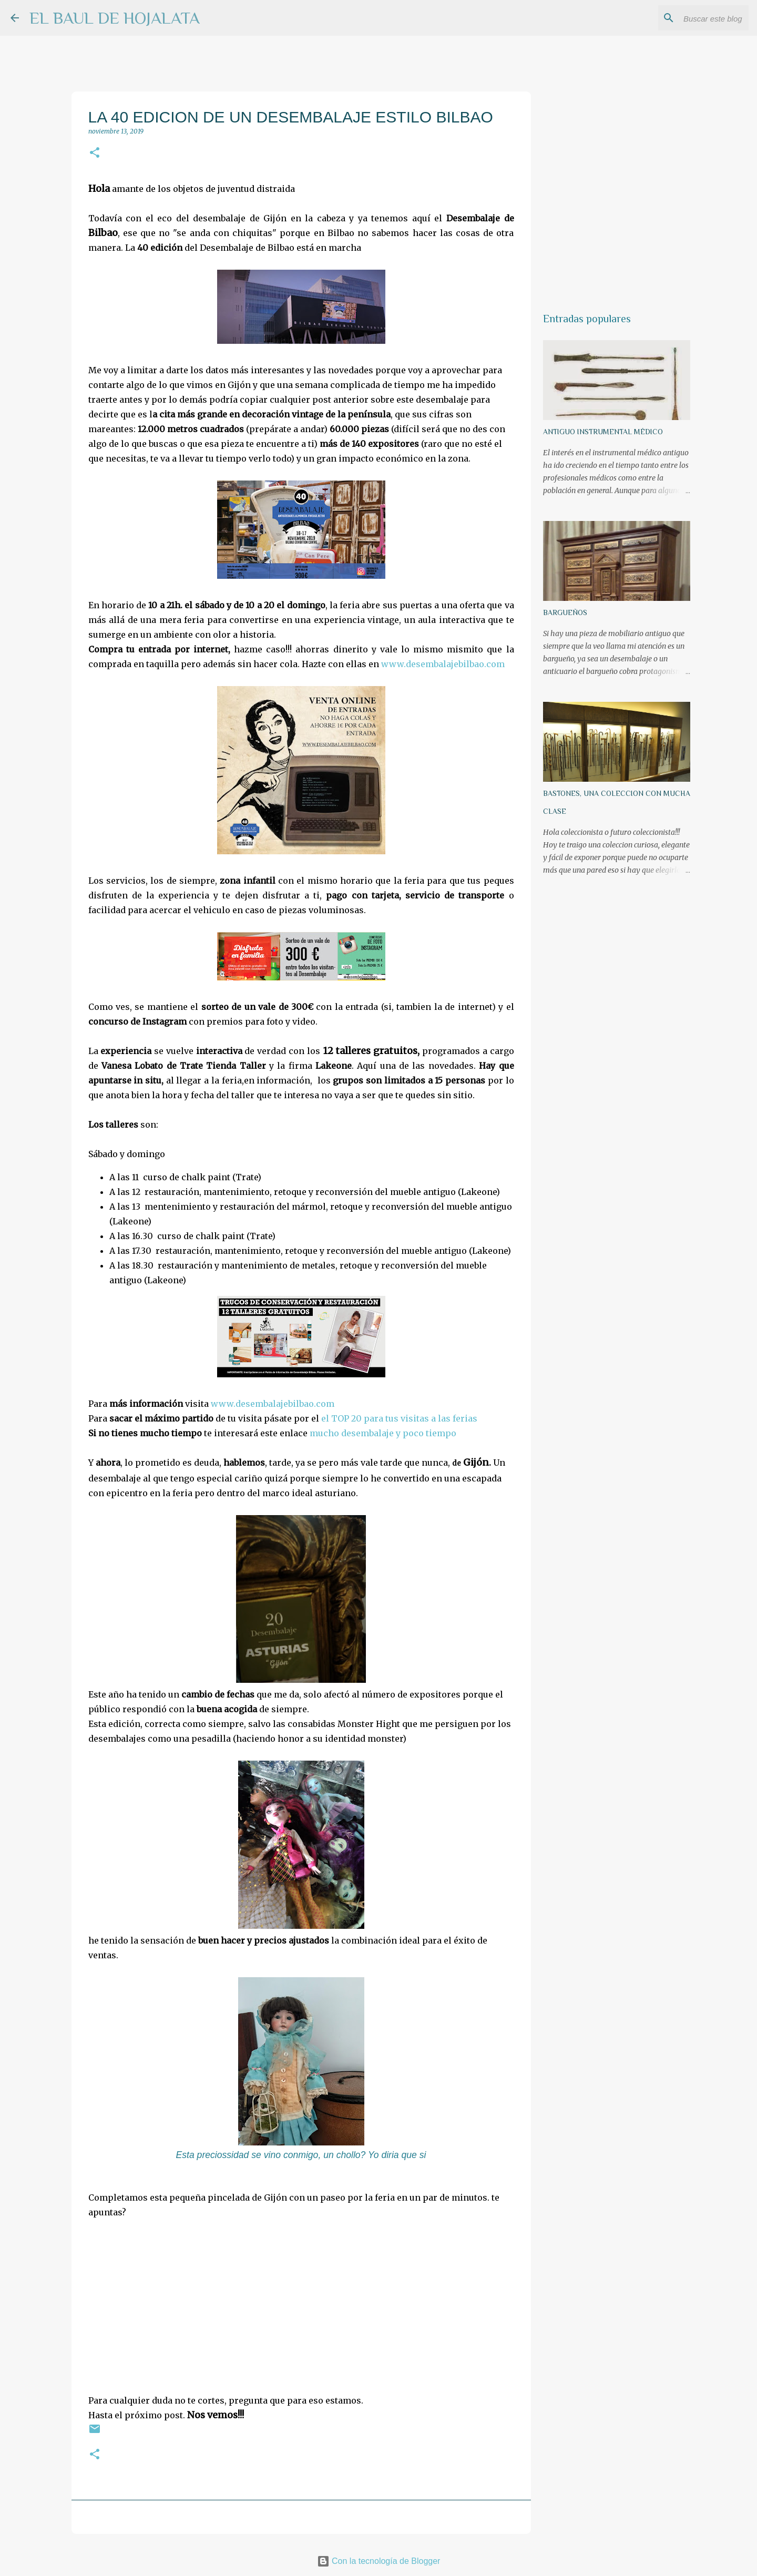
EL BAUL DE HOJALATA (114, 17)
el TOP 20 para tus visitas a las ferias (399, 1418)
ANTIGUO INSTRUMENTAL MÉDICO (603, 431)
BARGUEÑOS (565, 612)
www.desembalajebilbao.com (443, 664)
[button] (94, 153)
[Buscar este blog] (693, 17)
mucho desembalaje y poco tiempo (383, 1433)
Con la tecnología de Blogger (379, 2561)
